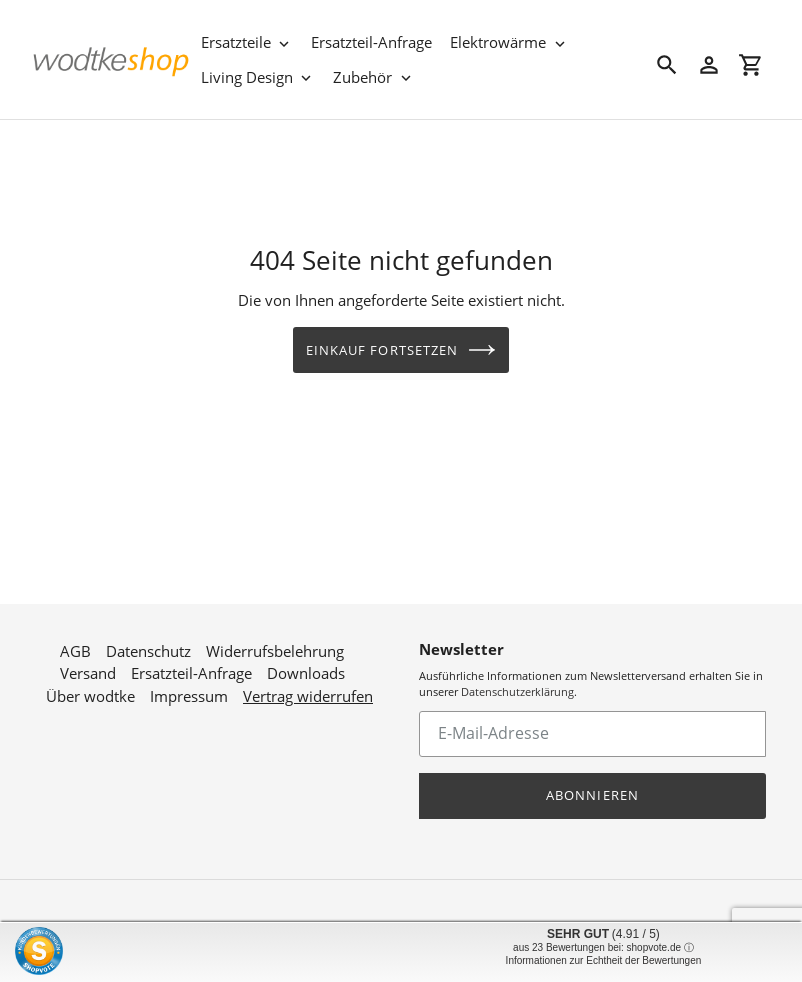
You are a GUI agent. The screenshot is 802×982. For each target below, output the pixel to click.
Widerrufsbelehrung (275, 642)
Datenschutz (148, 642)
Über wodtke (90, 687)
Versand (88, 665)
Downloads (306, 665)
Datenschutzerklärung (517, 683)
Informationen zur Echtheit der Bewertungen (604, 960)
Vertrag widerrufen (308, 687)
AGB (75, 642)
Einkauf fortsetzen (401, 350)
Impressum (189, 687)
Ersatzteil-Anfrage (191, 665)
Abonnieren (592, 786)
